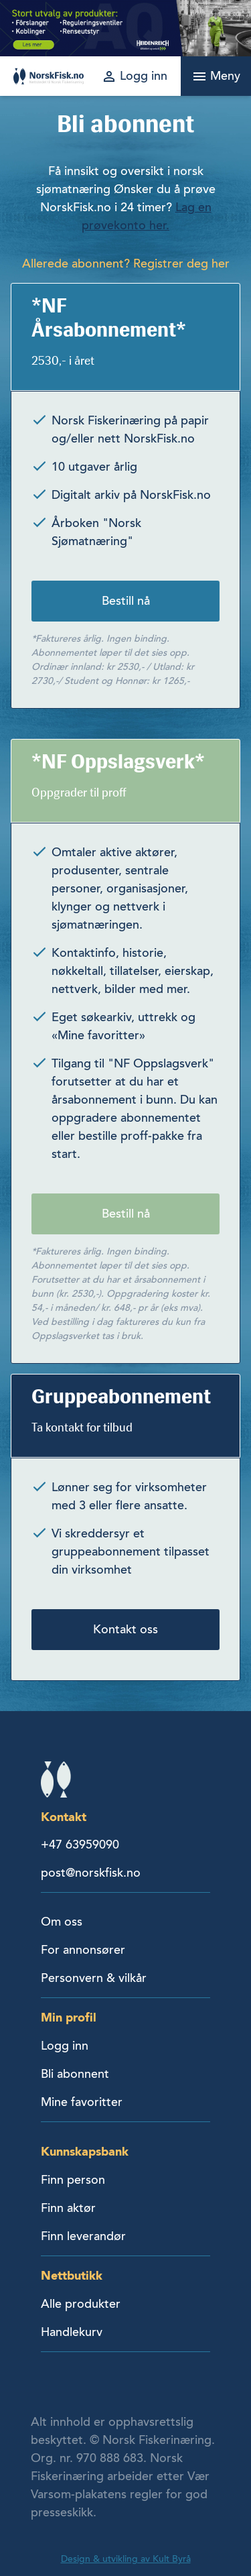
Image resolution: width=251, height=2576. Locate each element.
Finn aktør (68, 2208)
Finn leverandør (83, 2236)
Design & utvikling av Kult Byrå (126, 2559)
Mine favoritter (81, 2102)
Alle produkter (80, 2303)
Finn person (73, 2179)
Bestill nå (126, 600)
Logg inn (64, 2045)
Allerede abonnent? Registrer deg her (126, 263)
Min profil (68, 2017)
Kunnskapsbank (85, 2151)
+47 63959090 (80, 1844)
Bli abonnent (75, 2073)
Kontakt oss (125, 1629)
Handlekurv (71, 2332)
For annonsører (83, 1949)
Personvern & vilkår (94, 1978)
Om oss (61, 1921)
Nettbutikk (71, 2275)
